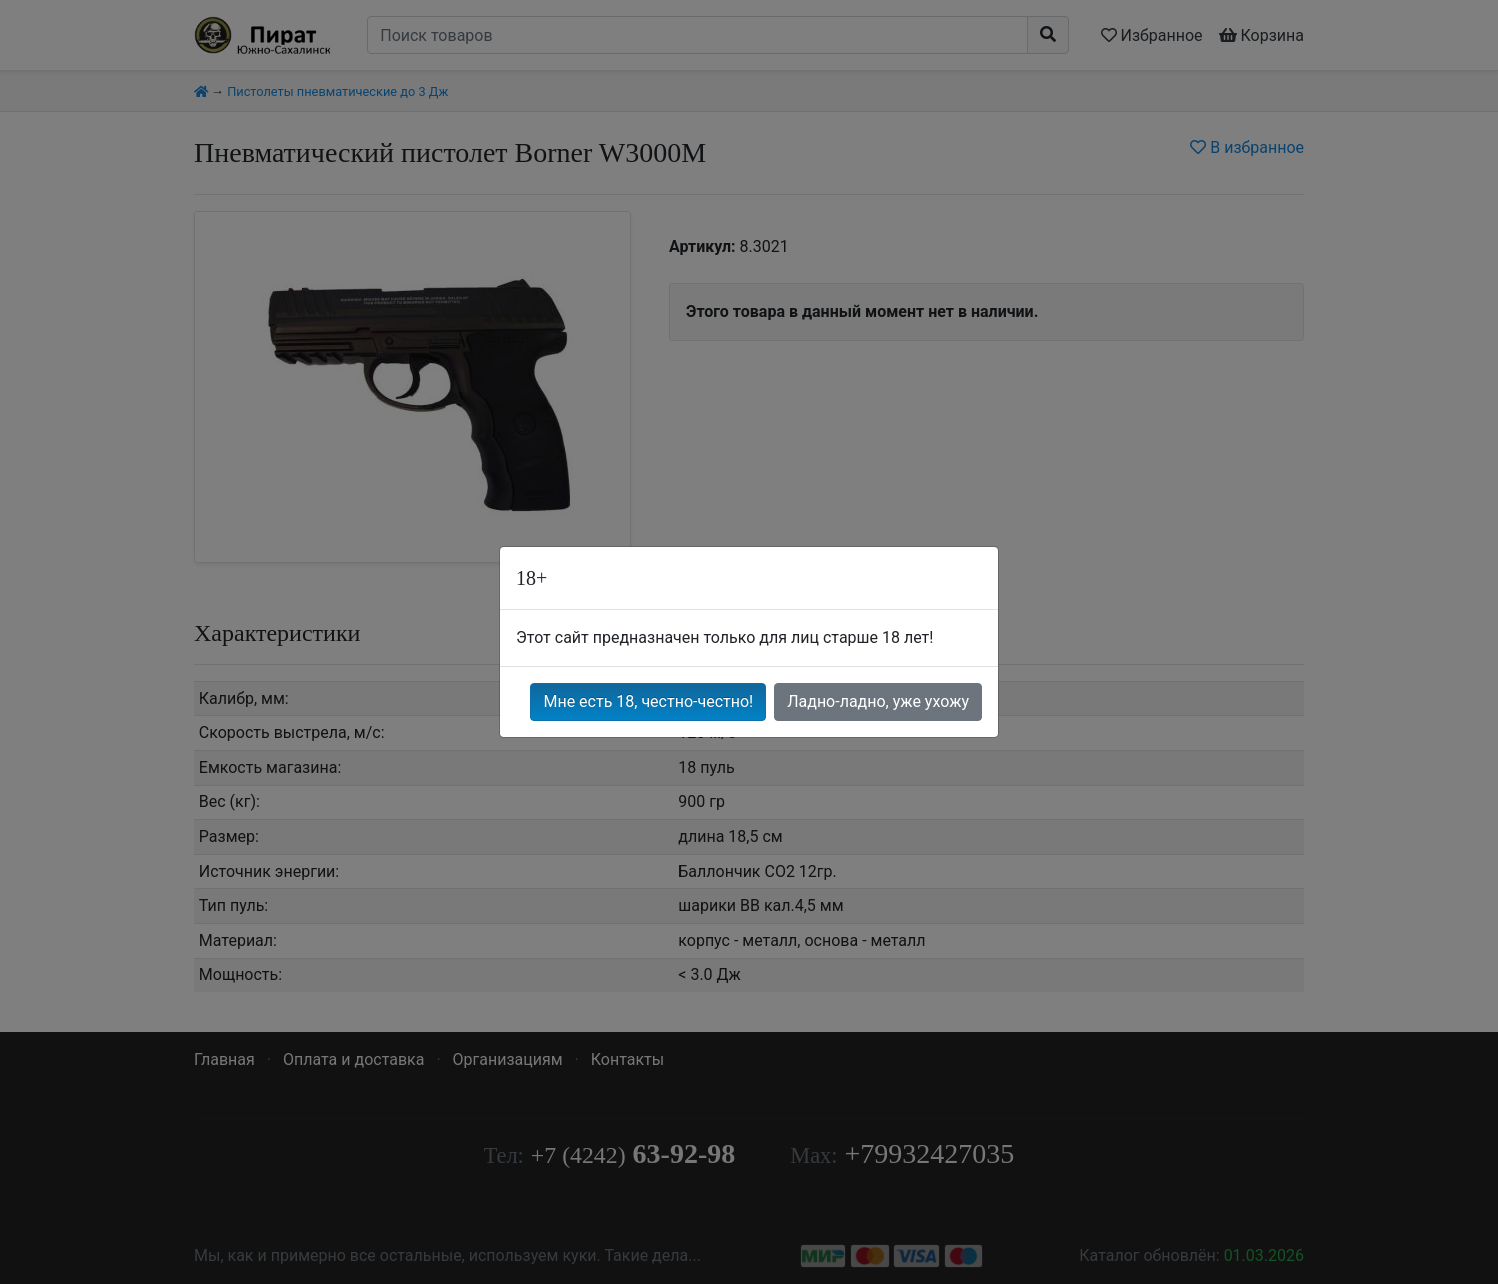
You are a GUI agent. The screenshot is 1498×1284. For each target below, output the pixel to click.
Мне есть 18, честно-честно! (648, 701)
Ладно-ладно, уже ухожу (878, 701)
